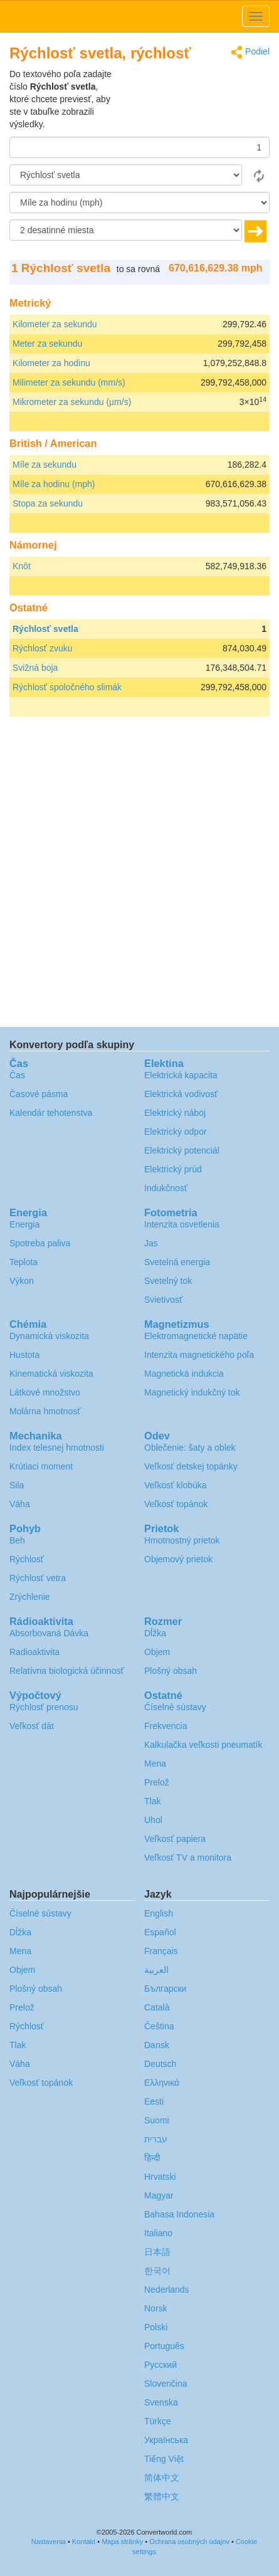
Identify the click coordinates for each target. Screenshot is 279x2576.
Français (161, 1951)
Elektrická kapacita (181, 1075)
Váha (19, 1504)
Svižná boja (35, 668)
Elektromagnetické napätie (196, 1336)
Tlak (152, 1801)
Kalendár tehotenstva (50, 1113)
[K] (139, 202)
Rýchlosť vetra (37, 1578)
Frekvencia (165, 1726)
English (158, 1913)
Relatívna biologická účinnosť (66, 1671)
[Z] (125, 175)
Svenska (161, 2402)
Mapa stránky (122, 2541)
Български (165, 1989)
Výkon (21, 1281)
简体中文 (161, 2478)
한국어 (157, 2271)
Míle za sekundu (44, 465)
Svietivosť (163, 1300)
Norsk (155, 2308)
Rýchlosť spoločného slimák (67, 687)
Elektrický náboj (175, 1113)
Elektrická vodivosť (181, 1094)
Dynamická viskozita (49, 1336)
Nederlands (166, 2289)
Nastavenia (48, 2541)
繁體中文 (161, 2496)
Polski (155, 2327)
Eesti (154, 2101)
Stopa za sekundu (48, 503)
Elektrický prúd (173, 1169)
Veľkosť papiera (175, 1839)
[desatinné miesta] (125, 230)
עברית (155, 2139)
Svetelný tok (168, 1281)
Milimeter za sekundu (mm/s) (69, 382)
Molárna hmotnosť (44, 1411)
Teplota (23, 1262)
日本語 (157, 2252)
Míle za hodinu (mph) (54, 484)
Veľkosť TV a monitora (187, 1858)
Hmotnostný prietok (182, 1540)
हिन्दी (152, 2158)
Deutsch (160, 2064)
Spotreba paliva (39, 1243)
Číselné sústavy (175, 1707)
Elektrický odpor (175, 1132)
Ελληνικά (161, 2083)
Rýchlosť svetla (45, 629)
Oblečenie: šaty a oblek (190, 1448)
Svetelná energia (177, 1262)
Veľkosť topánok (176, 1504)
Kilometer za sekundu (55, 324)
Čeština (159, 2026)
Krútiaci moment (41, 1466)
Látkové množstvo (44, 1392)
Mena (155, 1764)
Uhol (153, 1820)
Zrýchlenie (29, 1597)
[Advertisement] (191, 99)
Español (160, 1932)
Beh (17, 1540)
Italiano (158, 2233)
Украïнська (166, 2440)
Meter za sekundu (47, 344)
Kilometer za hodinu (51, 363)
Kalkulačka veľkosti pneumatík (203, 1745)
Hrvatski (160, 2177)
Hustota (24, 1355)
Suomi (156, 2120)
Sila (16, 1485)
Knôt (22, 566)
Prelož (156, 1782)
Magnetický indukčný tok (192, 1392)
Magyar (159, 2195)
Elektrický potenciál (181, 1150)
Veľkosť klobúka (175, 1485)
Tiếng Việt (164, 2459)
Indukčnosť (165, 1188)
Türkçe (157, 2421)
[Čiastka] (139, 147)
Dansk (156, 2045)
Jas (151, 1243)
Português (164, 2346)
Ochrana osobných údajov (189, 2541)
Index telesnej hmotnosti (56, 1448)
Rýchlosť (26, 1559)
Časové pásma (38, 1094)
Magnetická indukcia (184, 1374)
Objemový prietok (178, 1559)
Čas (17, 1075)
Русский (160, 2365)
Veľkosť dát (31, 1726)
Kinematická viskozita (51, 1374)
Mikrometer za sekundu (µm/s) (72, 402)
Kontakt (83, 2541)
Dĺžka (155, 1633)
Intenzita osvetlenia (181, 1224)
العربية (156, 1970)
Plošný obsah (170, 1671)
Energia (24, 1224)
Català (156, 2007)
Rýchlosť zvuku (43, 648)
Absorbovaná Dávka (48, 1633)
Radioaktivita (34, 1652)
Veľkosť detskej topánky (191, 1466)
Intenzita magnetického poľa (199, 1355)
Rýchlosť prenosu (43, 1707)
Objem (157, 1652)
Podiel (250, 52)
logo (139, 16)
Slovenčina (165, 2384)
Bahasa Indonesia (179, 2214)
